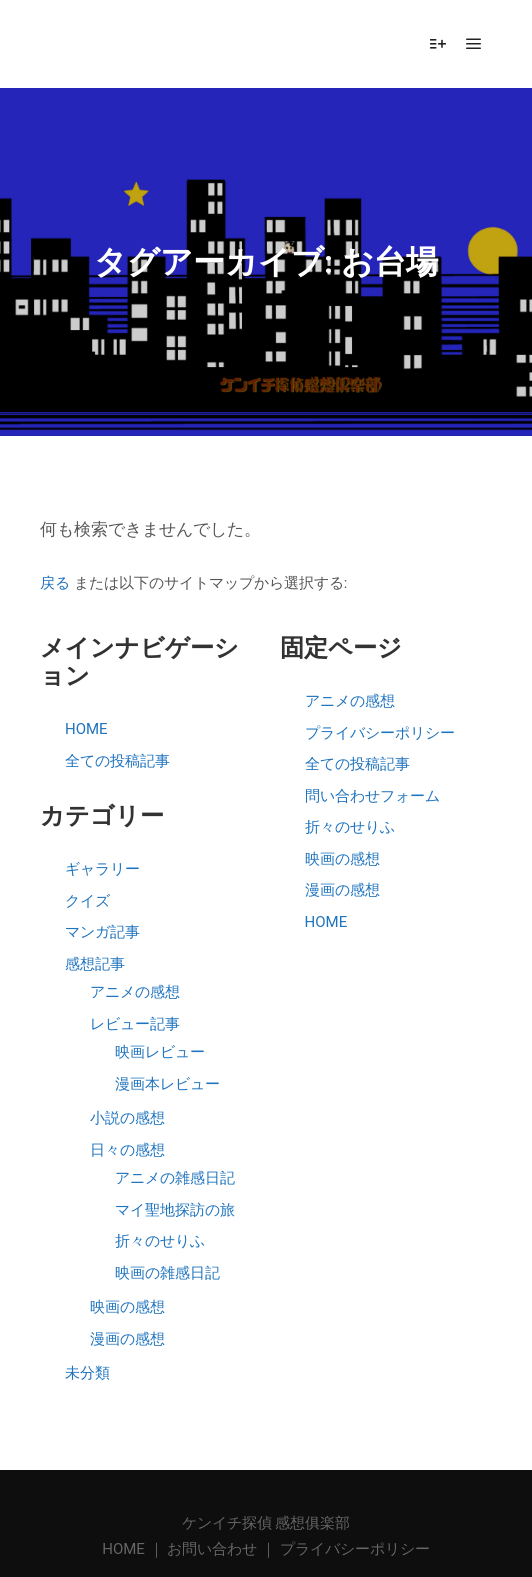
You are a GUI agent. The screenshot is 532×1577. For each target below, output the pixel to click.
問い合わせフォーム (372, 796)
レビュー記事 (135, 1024)
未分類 (87, 1373)
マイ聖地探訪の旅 (175, 1210)
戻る (55, 583)
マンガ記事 (102, 932)
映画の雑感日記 (167, 1273)
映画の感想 (127, 1307)
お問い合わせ (212, 1549)
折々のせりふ (160, 1241)
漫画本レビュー (167, 1084)
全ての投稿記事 (117, 761)
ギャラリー (102, 869)
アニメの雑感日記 (175, 1178)
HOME (86, 729)
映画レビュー (160, 1052)
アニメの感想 (135, 992)
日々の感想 (127, 1150)
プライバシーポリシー (380, 733)
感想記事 (95, 964)
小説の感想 (127, 1118)
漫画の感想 (127, 1339)
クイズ (87, 901)
